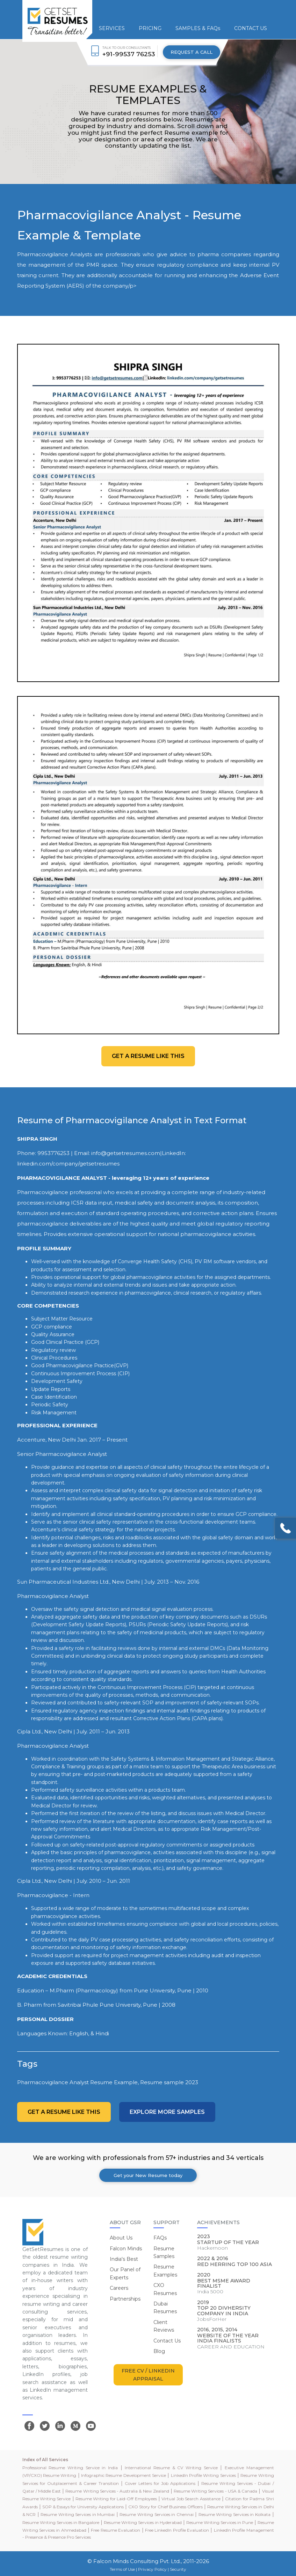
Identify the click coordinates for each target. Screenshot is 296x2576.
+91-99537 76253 (128, 54)
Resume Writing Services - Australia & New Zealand (117, 2491)
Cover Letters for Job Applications (160, 2483)
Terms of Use (122, 2569)
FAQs (160, 2238)
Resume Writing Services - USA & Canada (215, 2491)
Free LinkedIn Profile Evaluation (177, 2530)
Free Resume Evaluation (115, 2530)
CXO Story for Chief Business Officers (165, 2506)
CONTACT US (250, 28)
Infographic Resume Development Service (123, 2475)
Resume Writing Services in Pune (219, 2522)
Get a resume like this (148, 1056)
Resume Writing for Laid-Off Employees (116, 2498)
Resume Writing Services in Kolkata (234, 2514)
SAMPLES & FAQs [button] (197, 28)
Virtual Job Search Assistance (190, 2498)
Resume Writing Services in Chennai (156, 2514)
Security (178, 2569)
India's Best (124, 2259)
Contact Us (167, 2341)
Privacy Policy (152, 2569)
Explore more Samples (167, 2112)
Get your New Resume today (148, 2175)
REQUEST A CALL (191, 52)
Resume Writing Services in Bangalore (60, 2522)
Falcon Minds (126, 2248)
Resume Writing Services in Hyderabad (143, 2522)
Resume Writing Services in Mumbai (78, 2514)
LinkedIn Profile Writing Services (203, 2475)
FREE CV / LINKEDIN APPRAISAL (148, 2375)
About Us (121, 2238)
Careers (119, 2288)
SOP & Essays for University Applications (83, 2506)
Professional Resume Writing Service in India (70, 2467)
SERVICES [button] (112, 28)
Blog (159, 2351)
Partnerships (125, 2299)
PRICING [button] (150, 28)
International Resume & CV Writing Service (171, 2467)
